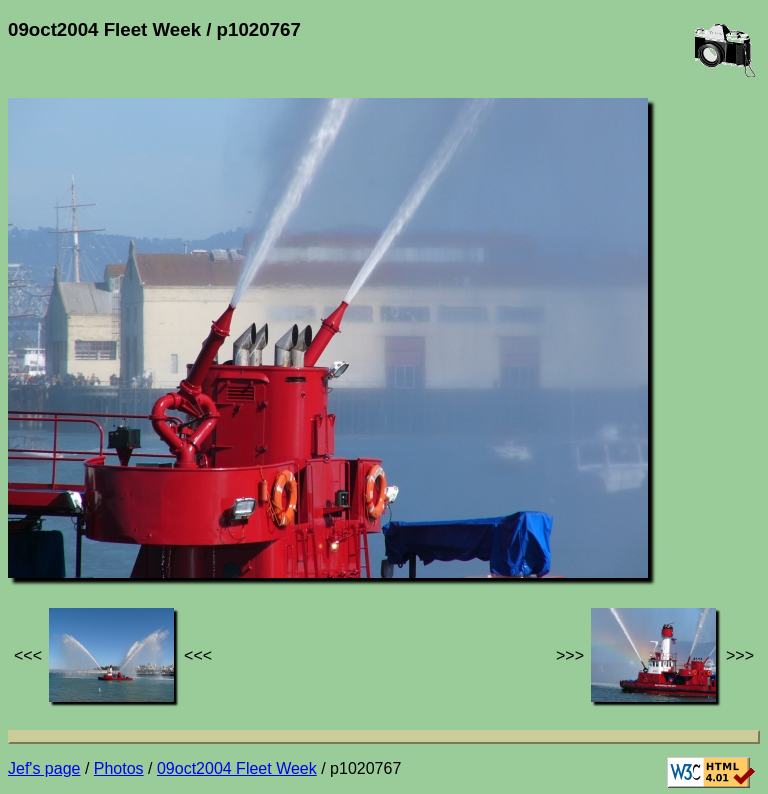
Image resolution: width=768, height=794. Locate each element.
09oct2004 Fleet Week (237, 768)
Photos (119, 768)
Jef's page (44, 768)
